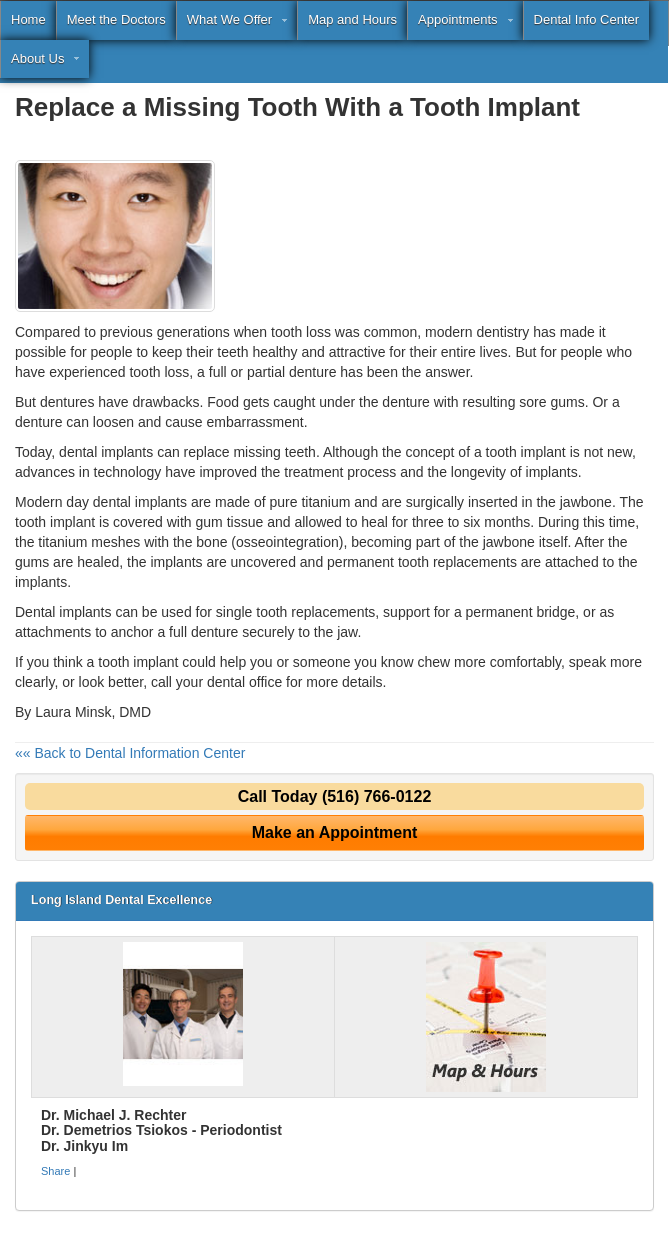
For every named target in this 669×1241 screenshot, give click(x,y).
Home (28, 19)
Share (55, 1171)
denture (312, 372)
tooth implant (55, 522)
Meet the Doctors (116, 19)
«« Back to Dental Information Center (130, 753)
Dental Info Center (587, 19)
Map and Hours (352, 19)
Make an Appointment (335, 832)
